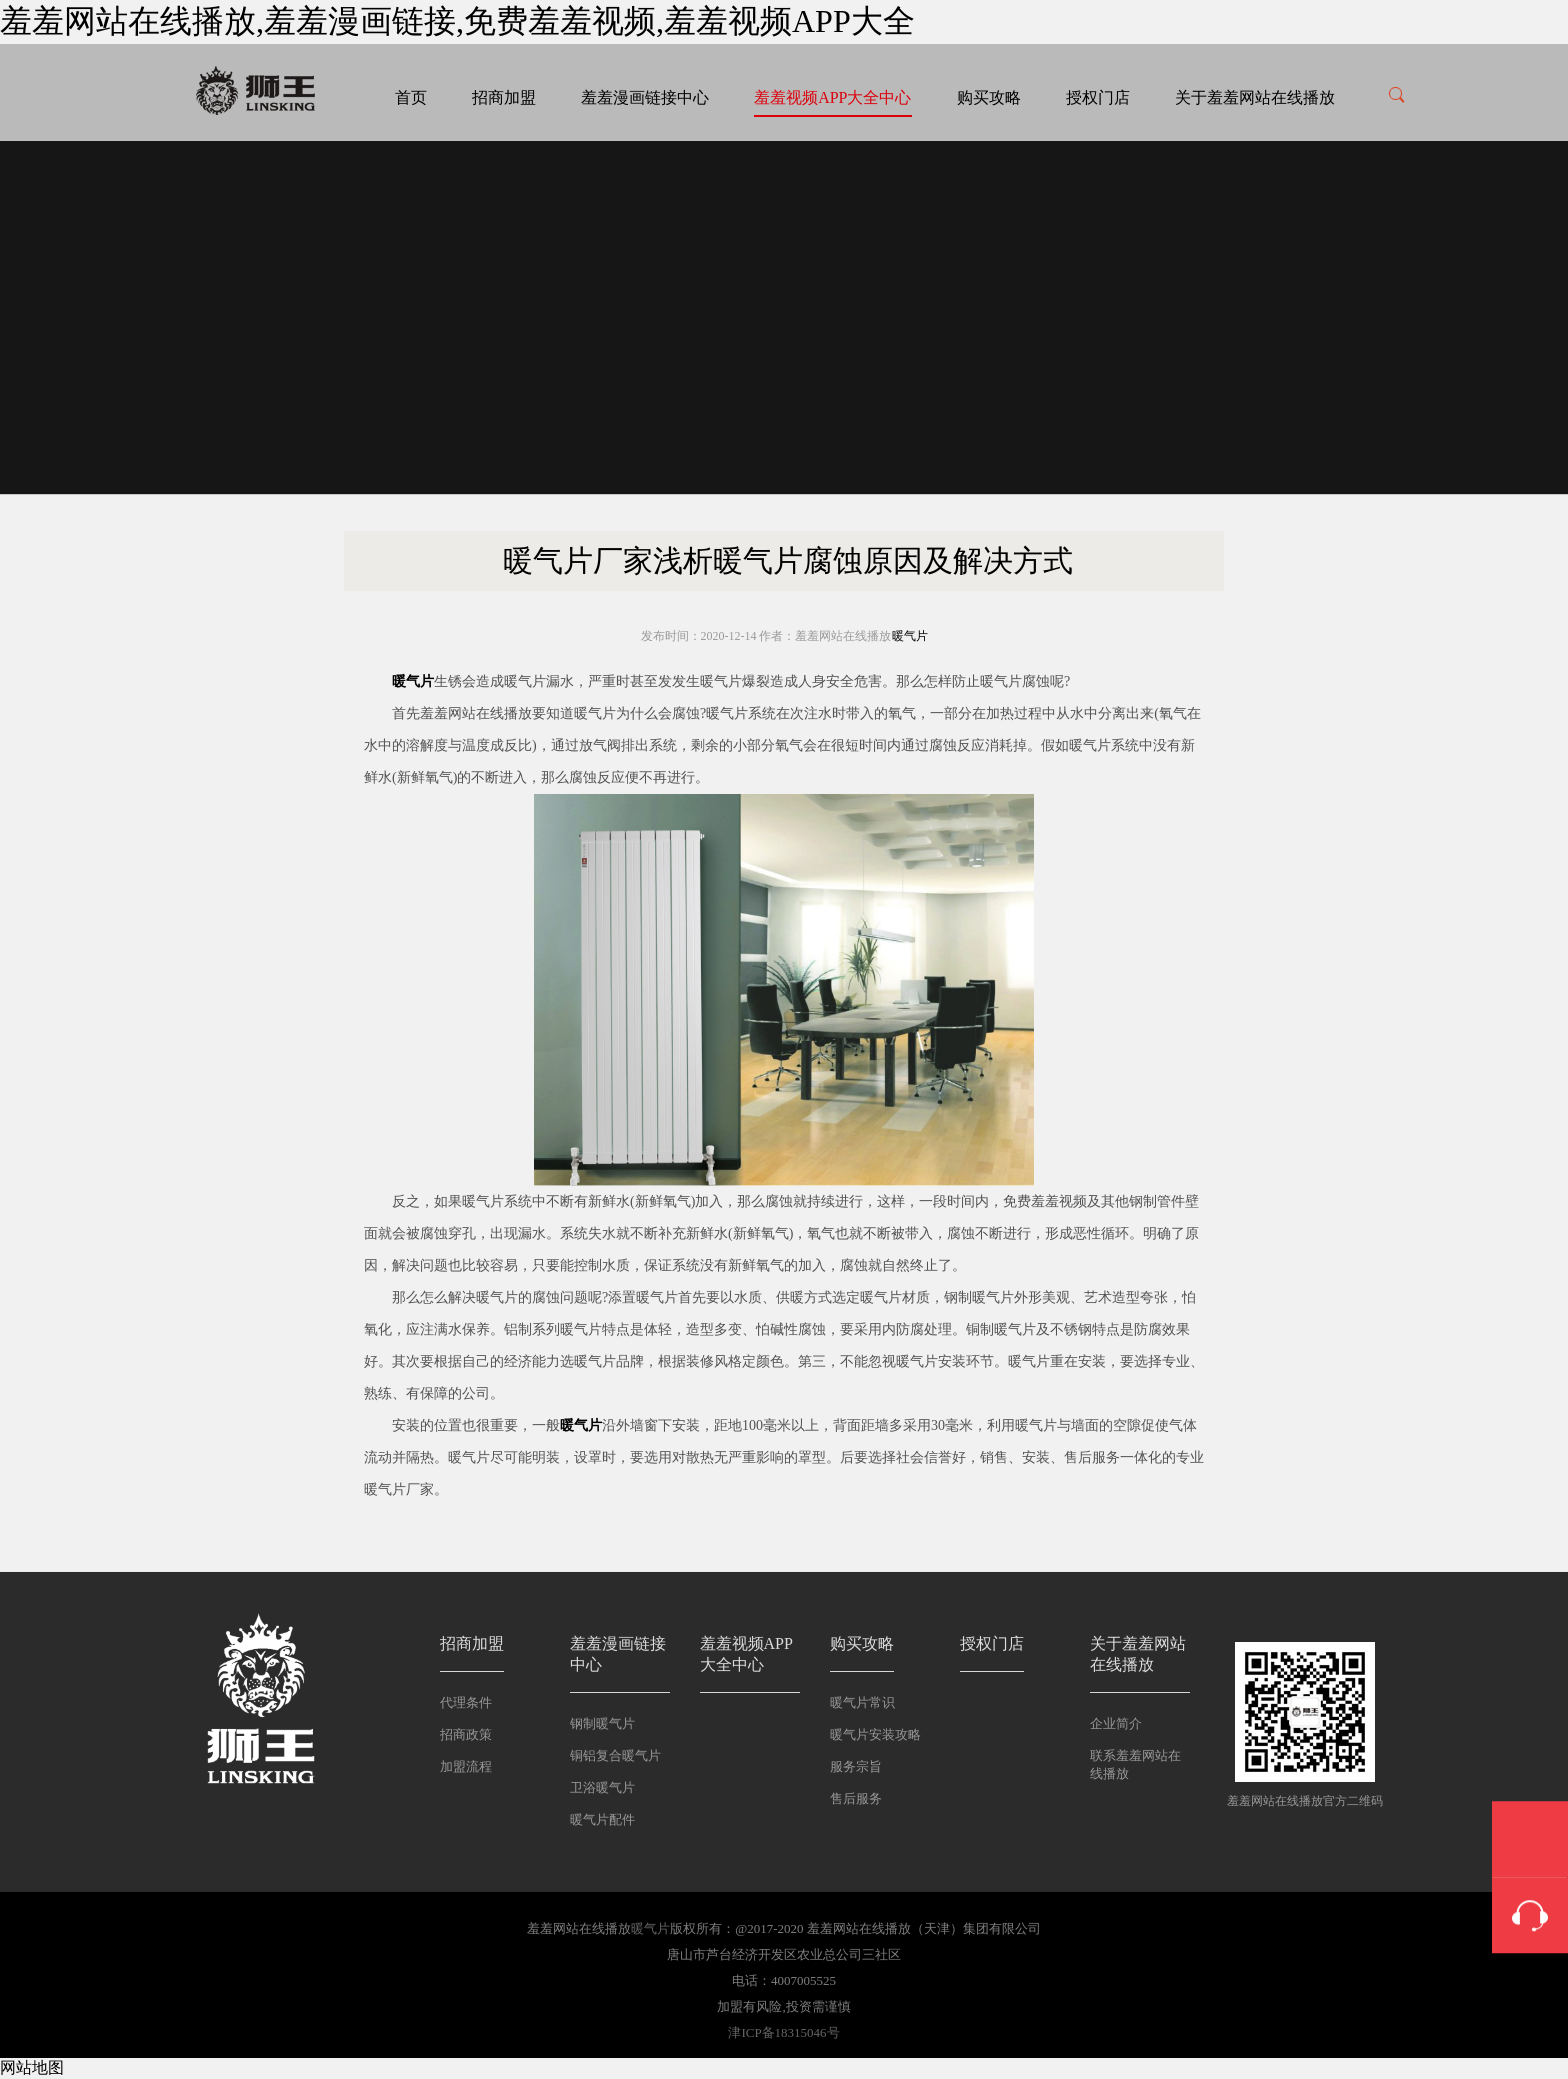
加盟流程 (466, 1766)
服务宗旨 (856, 1766)
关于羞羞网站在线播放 (1255, 97)
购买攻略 (989, 97)
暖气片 (910, 636)
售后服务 (856, 1798)
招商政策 (466, 1734)
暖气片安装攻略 (875, 1734)
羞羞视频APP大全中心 (832, 97)
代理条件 (466, 1702)
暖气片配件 (602, 1819)
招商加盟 (504, 97)
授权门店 (1098, 97)
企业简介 (1116, 1723)
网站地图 (32, 2067)
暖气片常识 (862, 1702)
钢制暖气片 (602, 1723)
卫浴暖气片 (602, 1787)
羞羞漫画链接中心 (645, 97)
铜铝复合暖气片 (615, 1755)
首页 (411, 97)
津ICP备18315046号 (783, 2032)
